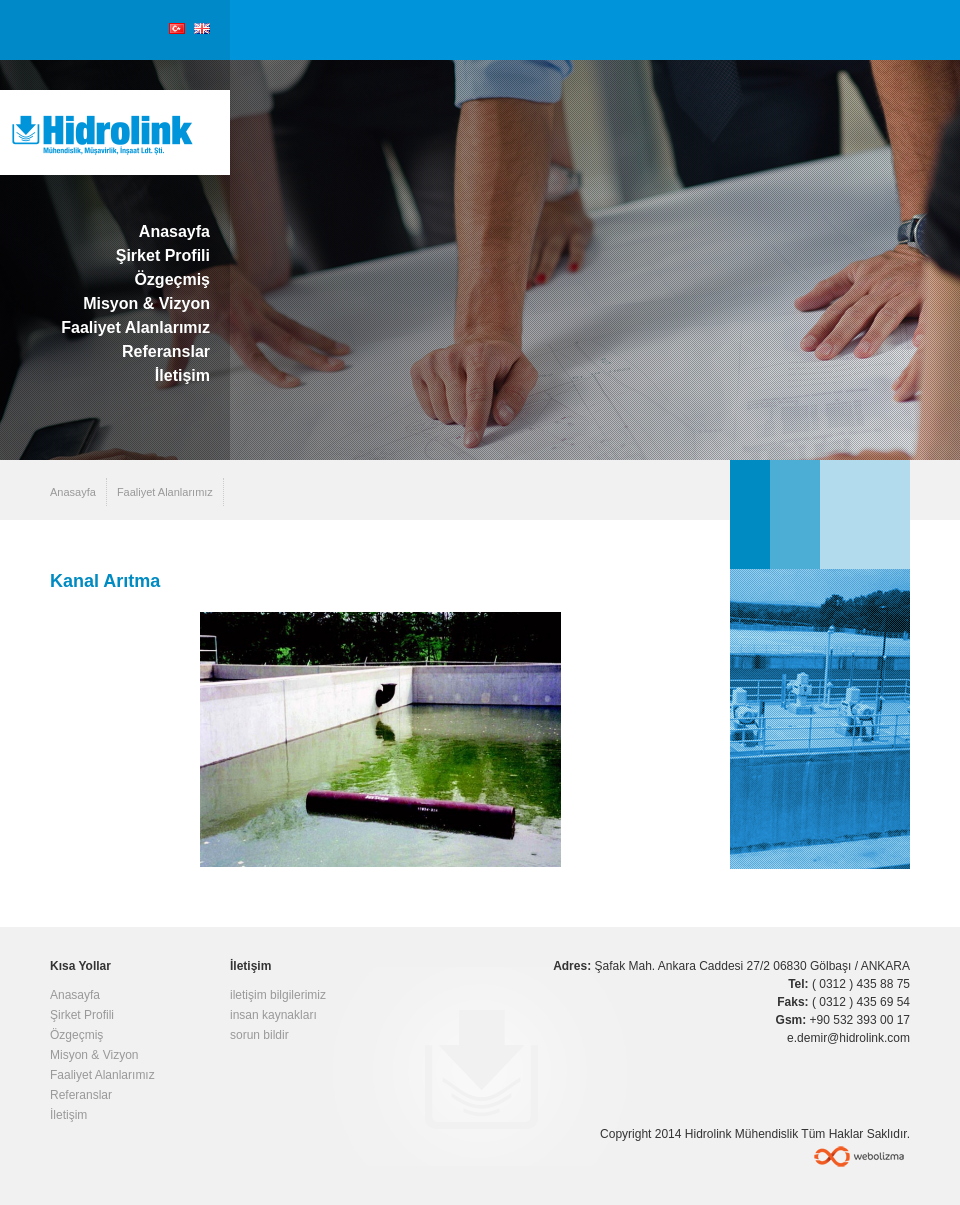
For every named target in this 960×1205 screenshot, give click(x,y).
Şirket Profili (163, 255)
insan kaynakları (273, 1015)
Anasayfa (174, 231)
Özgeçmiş (172, 279)
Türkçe (177, 28)
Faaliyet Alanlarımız (135, 327)
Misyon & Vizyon (146, 303)
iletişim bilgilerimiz (278, 995)
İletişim (182, 375)
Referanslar (166, 351)
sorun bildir (259, 1035)
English (202, 28)
